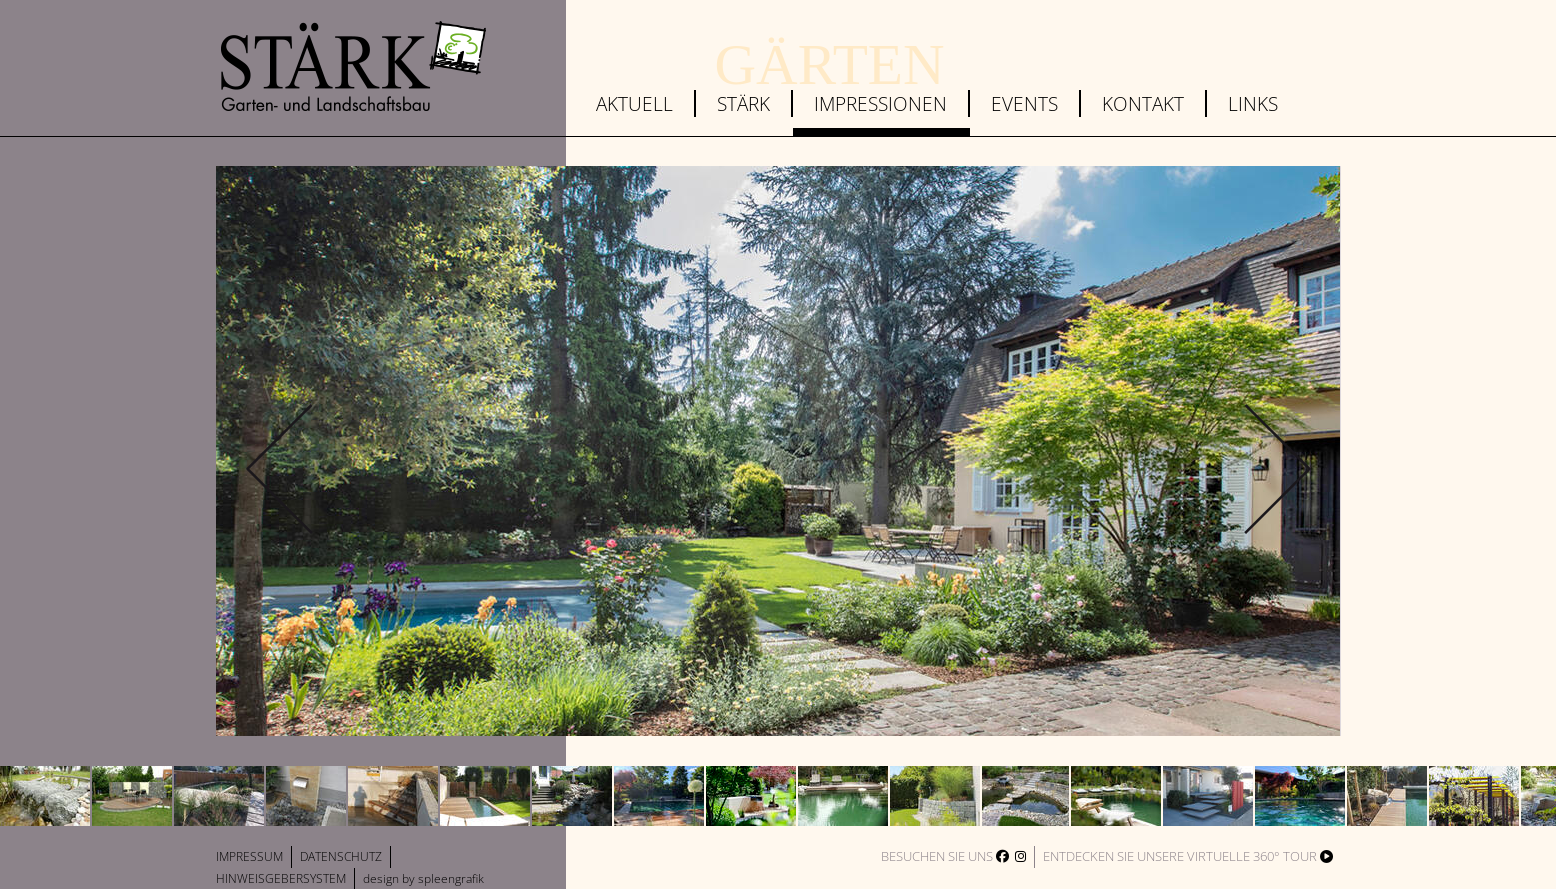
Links (1253, 103)
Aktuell (634, 103)
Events (1024, 103)
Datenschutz (341, 856)
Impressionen (880, 103)
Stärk (743, 103)
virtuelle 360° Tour (1260, 856)
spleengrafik (451, 878)
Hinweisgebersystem (281, 878)
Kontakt (1143, 103)
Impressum (249, 856)
